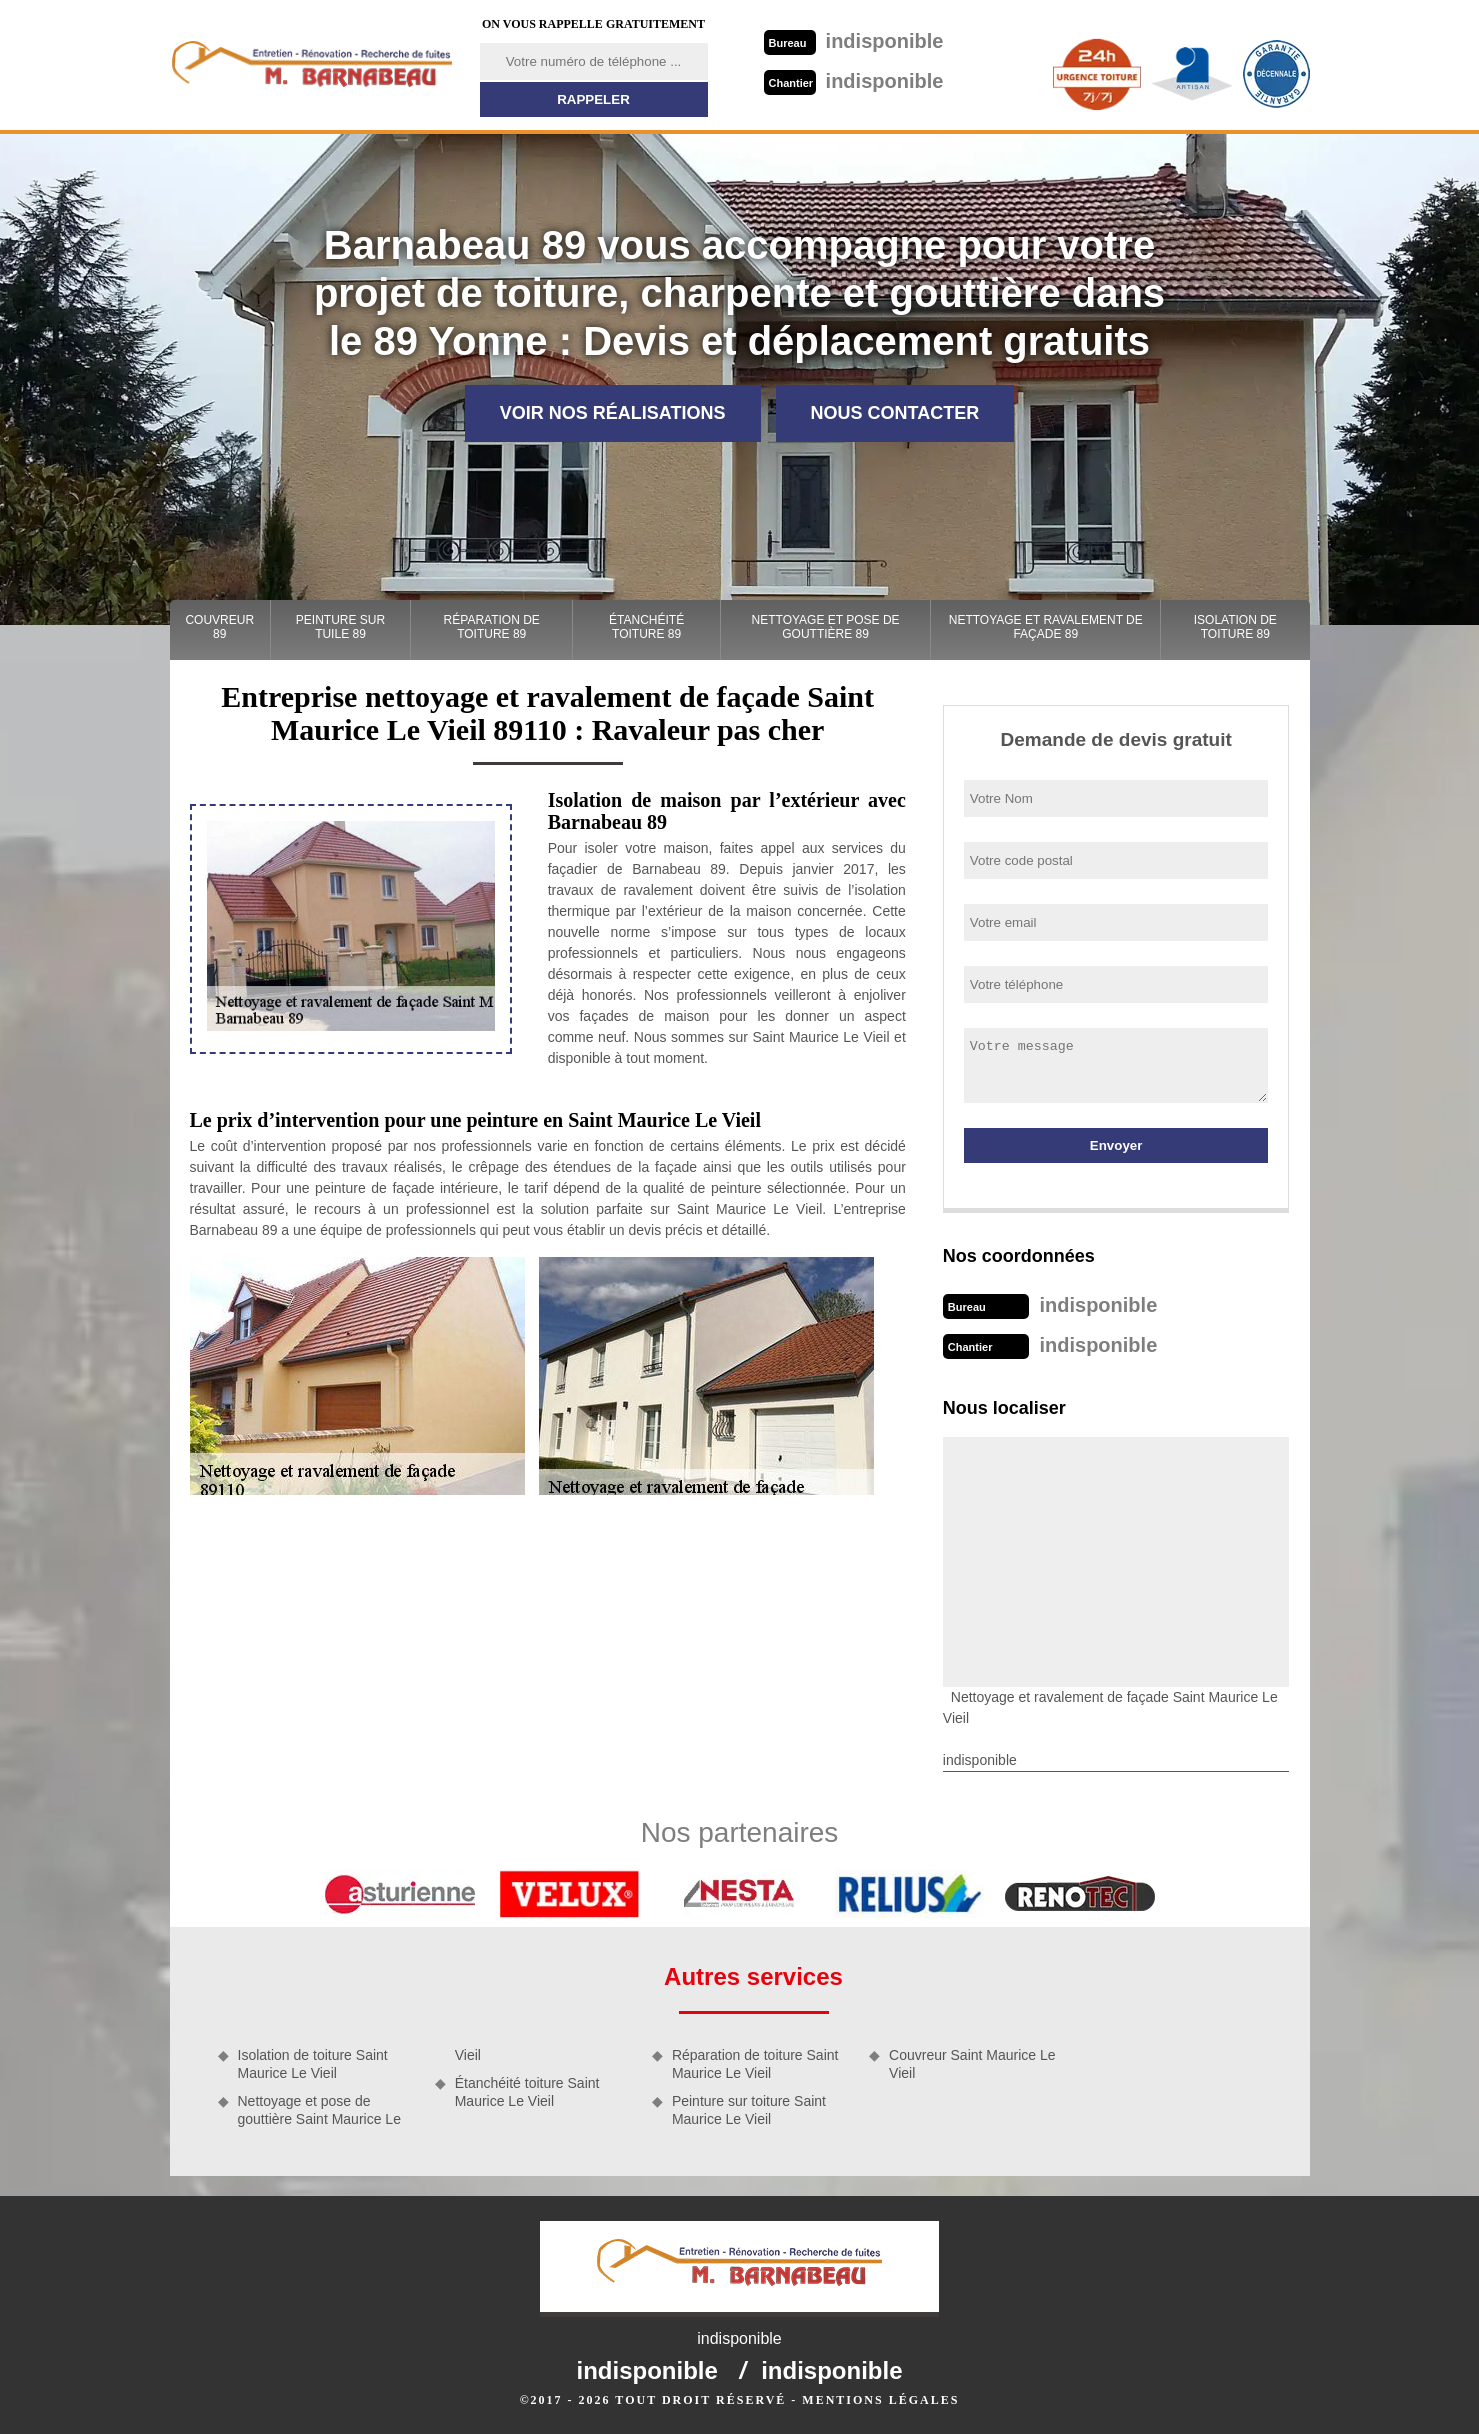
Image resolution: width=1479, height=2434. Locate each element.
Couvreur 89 (219, 627)
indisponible (854, 41)
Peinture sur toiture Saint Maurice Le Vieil (749, 2110)
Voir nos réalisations (613, 413)
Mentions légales (880, 2400)
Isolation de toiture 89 (1235, 627)
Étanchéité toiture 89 (646, 627)
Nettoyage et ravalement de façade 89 (1046, 627)
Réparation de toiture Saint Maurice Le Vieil (755, 2064)
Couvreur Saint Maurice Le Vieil (972, 2064)
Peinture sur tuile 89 (340, 627)
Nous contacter (895, 413)
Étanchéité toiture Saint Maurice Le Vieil (527, 2092)
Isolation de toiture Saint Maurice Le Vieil (313, 2064)
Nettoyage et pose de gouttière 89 (826, 627)
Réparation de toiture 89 (492, 627)
